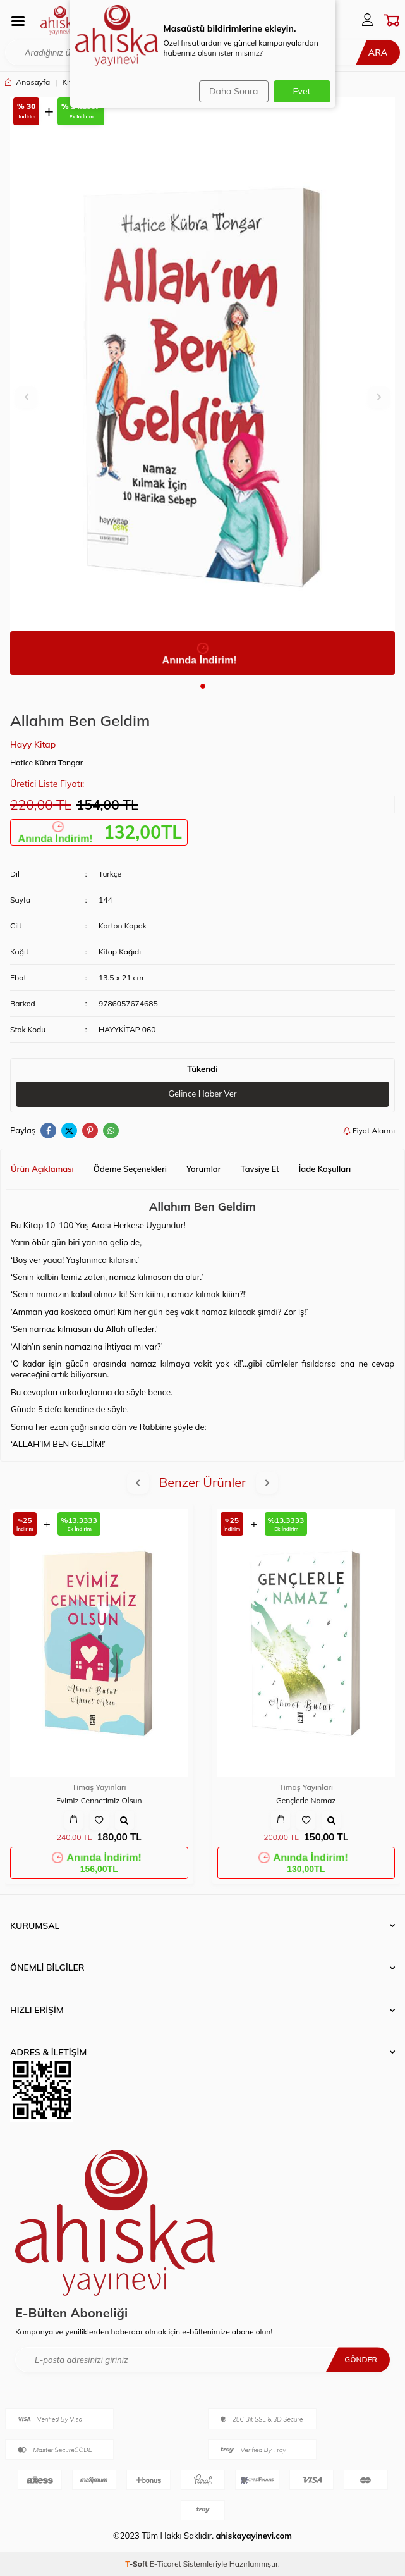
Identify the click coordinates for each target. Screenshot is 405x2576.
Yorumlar (203, 1169)
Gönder (360, 2359)
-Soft (137, 2563)
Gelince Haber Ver (202, 1093)
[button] (202, 686)
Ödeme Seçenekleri (130, 1169)
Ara (377, 52)
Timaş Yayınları (99, 1787)
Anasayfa (27, 82)
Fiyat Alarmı (369, 1130)
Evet (302, 91)
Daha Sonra (233, 91)
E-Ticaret (165, 2563)
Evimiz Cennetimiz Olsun (99, 1800)
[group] (202, 386)
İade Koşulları (325, 1169)
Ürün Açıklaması (42, 1169)
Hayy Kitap (33, 744)
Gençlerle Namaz (306, 1800)
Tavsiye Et (260, 1169)
